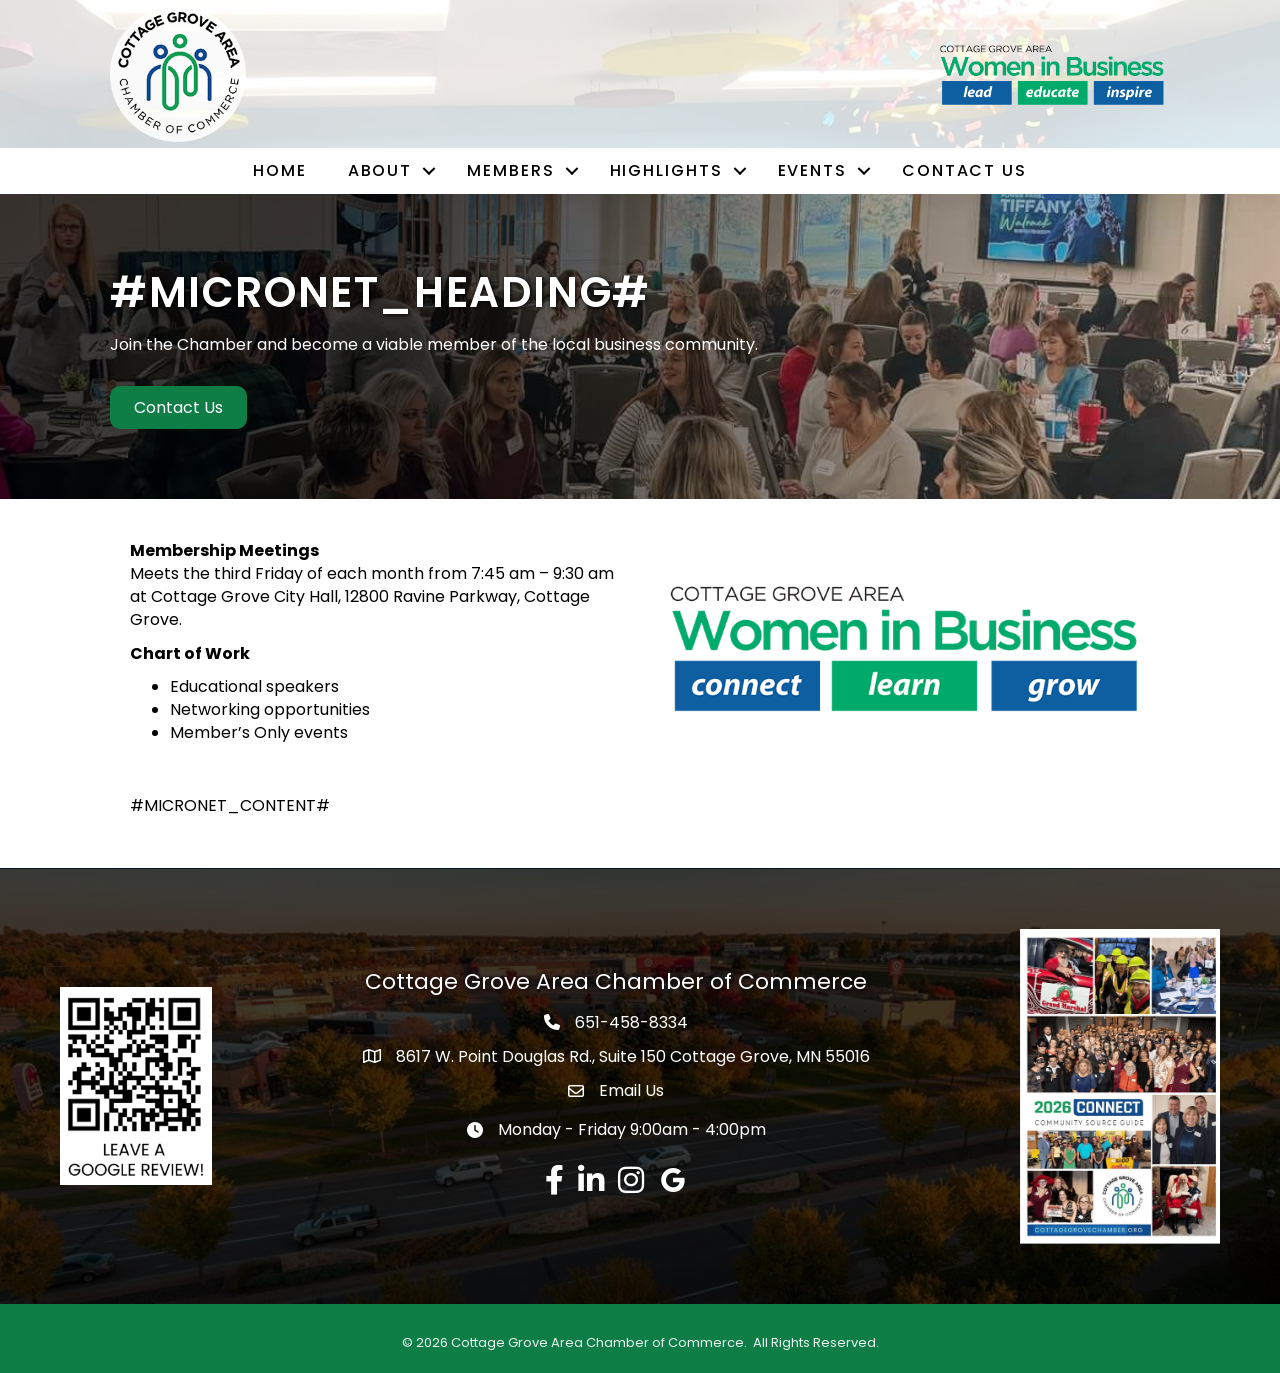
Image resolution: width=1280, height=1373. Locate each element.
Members (510, 170)
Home (280, 170)
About (380, 170)
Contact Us (964, 170)
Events (812, 170)
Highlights (666, 170)
